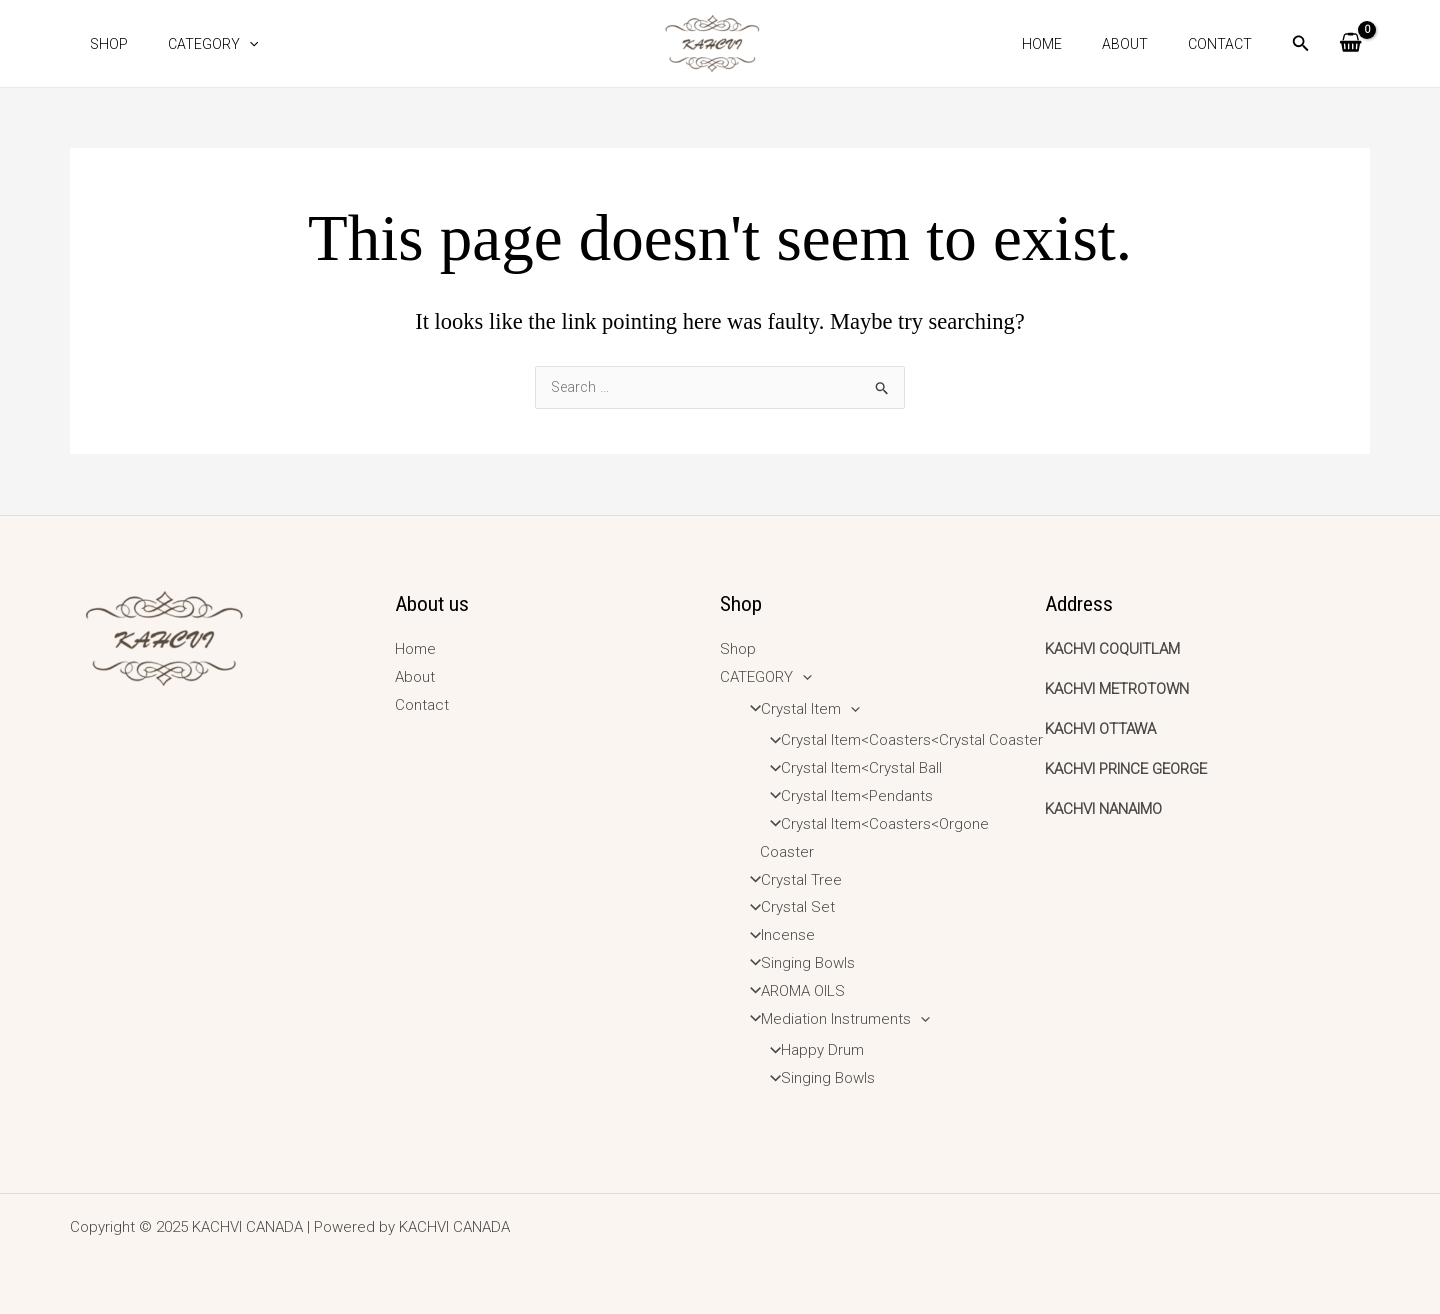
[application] (231, 44)
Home (1072, 44)
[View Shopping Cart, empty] (1350, 44)
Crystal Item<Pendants (845, 796)
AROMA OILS (791, 991)
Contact (1226, 44)
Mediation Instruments (834, 1019)
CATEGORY (195, 44)
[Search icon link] (1301, 45)
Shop (103, 44)
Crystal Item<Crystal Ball (850, 768)
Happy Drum (811, 1050)
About (1143, 44)
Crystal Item (799, 709)
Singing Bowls (796, 963)
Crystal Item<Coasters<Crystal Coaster (900, 740)
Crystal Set (786, 907)
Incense (776, 935)
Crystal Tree (790, 880)
